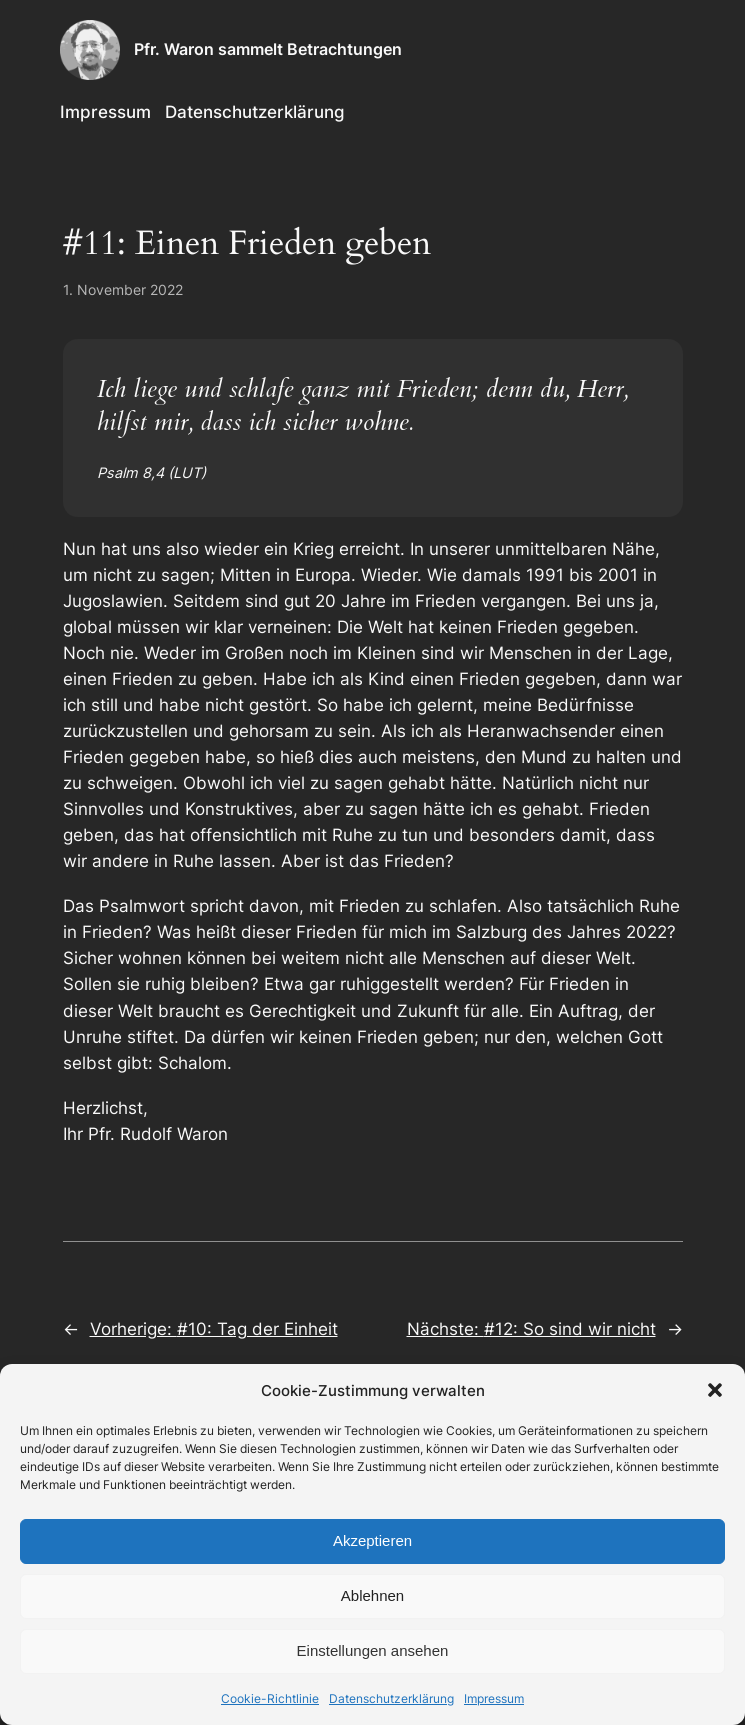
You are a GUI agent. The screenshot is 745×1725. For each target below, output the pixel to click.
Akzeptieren (372, 1540)
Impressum (494, 1698)
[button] (715, 1390)
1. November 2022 (123, 289)
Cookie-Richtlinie (270, 1698)
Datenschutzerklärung (391, 1698)
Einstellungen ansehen (373, 1650)
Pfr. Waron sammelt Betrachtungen (268, 49)
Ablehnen (372, 1595)
